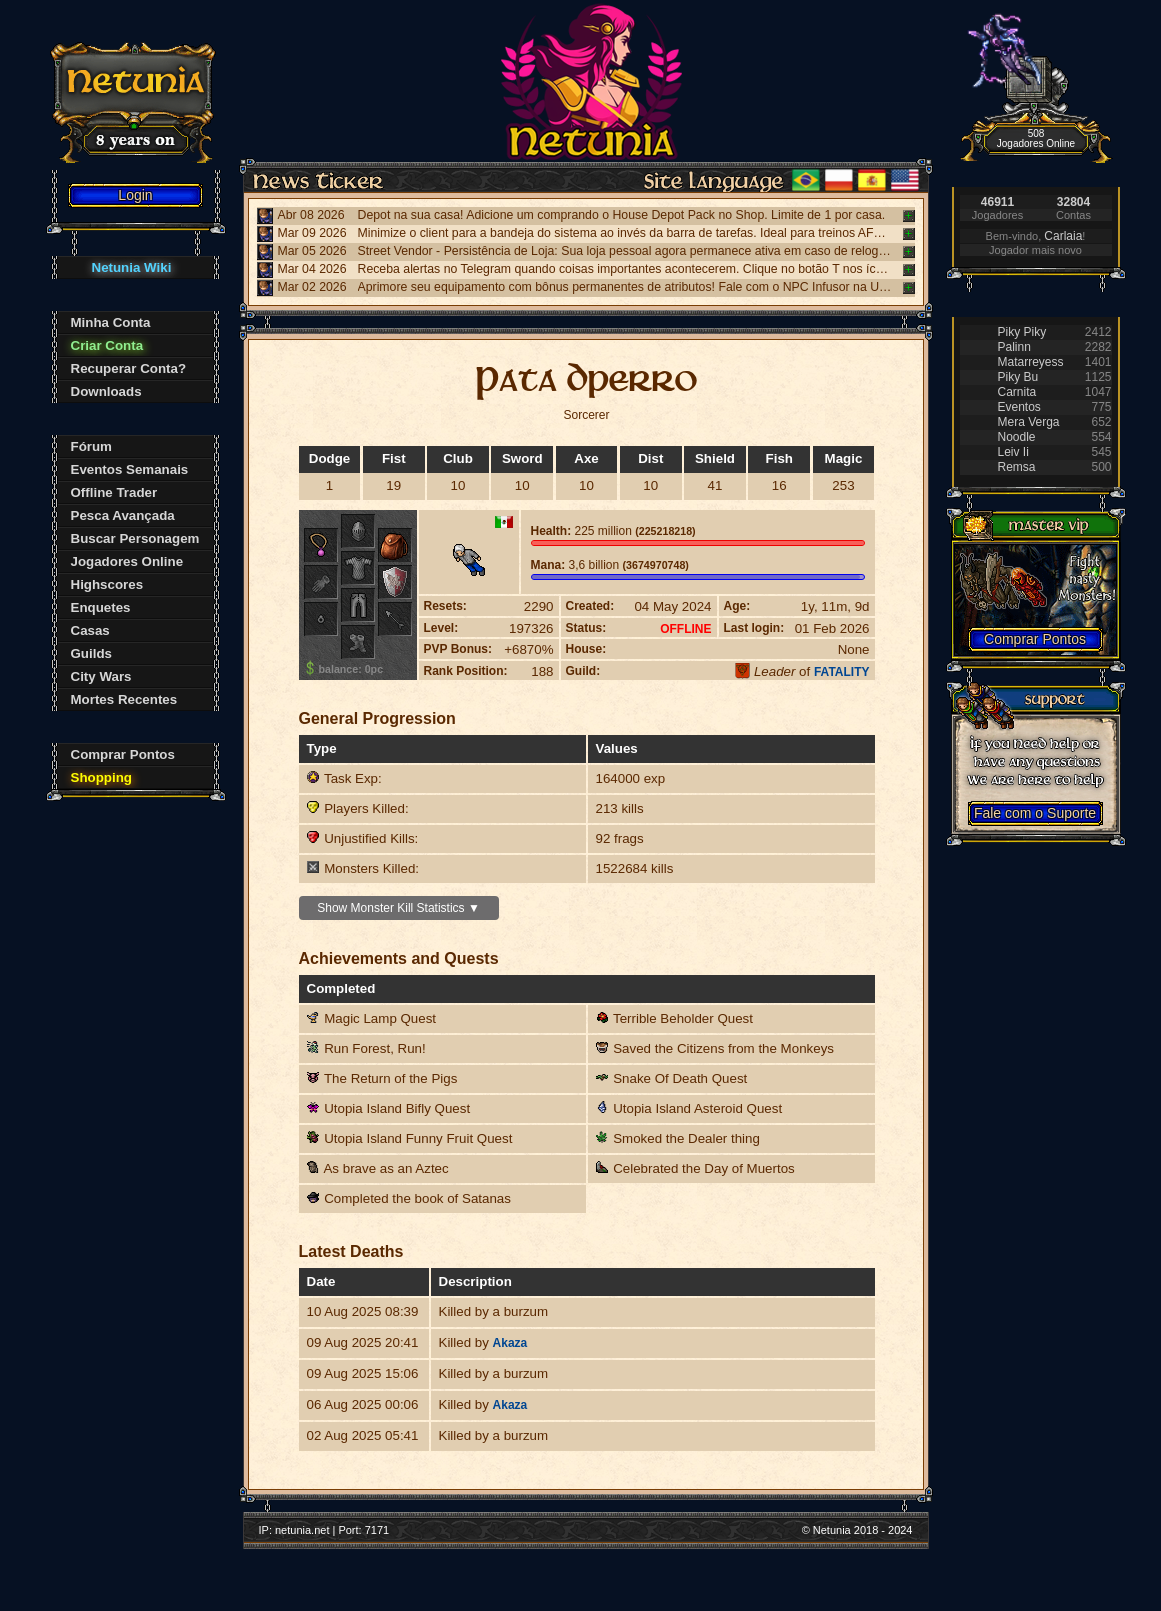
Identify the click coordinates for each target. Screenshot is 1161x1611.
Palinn (1014, 347)
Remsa (1017, 467)
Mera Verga (1029, 422)
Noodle (1017, 437)
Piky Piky (1022, 332)
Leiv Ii (1013, 452)
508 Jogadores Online (1036, 138)
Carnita (1017, 392)
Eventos (1019, 407)
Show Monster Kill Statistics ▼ (398, 908)
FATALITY (842, 672)
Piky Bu (1018, 377)
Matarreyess (1031, 362)
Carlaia (1063, 236)
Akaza (510, 1343)
